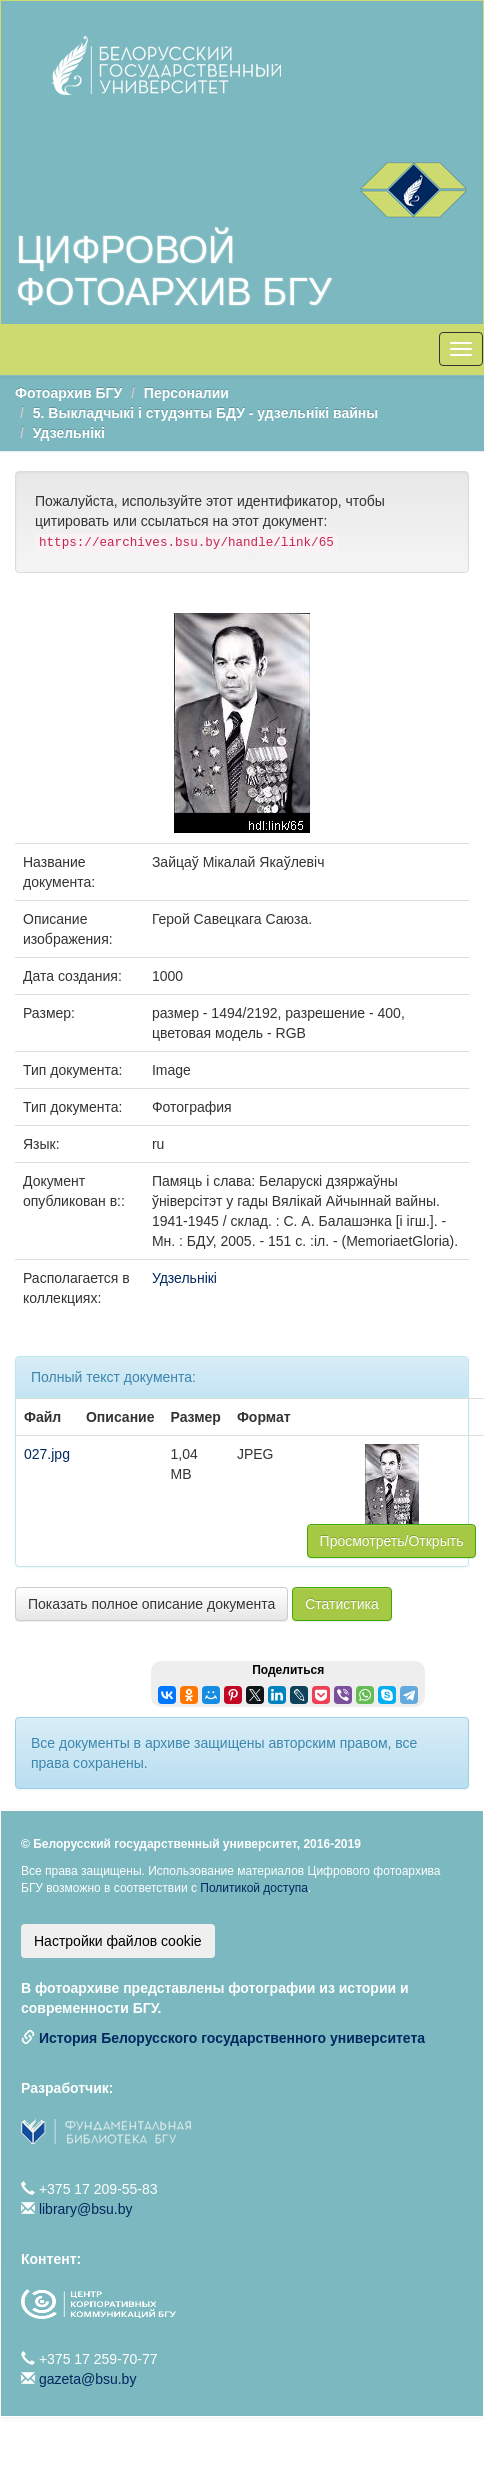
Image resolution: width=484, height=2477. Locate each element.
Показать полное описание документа (151, 1604)
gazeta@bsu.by (88, 2379)
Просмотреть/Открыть (392, 1541)
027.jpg (47, 1454)
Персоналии (186, 393)
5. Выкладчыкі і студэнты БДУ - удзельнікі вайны (206, 413)
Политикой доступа (254, 1888)
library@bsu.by (86, 2209)
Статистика (342, 1604)
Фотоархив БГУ (68, 393)
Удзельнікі (69, 433)
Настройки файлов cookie (118, 1941)
